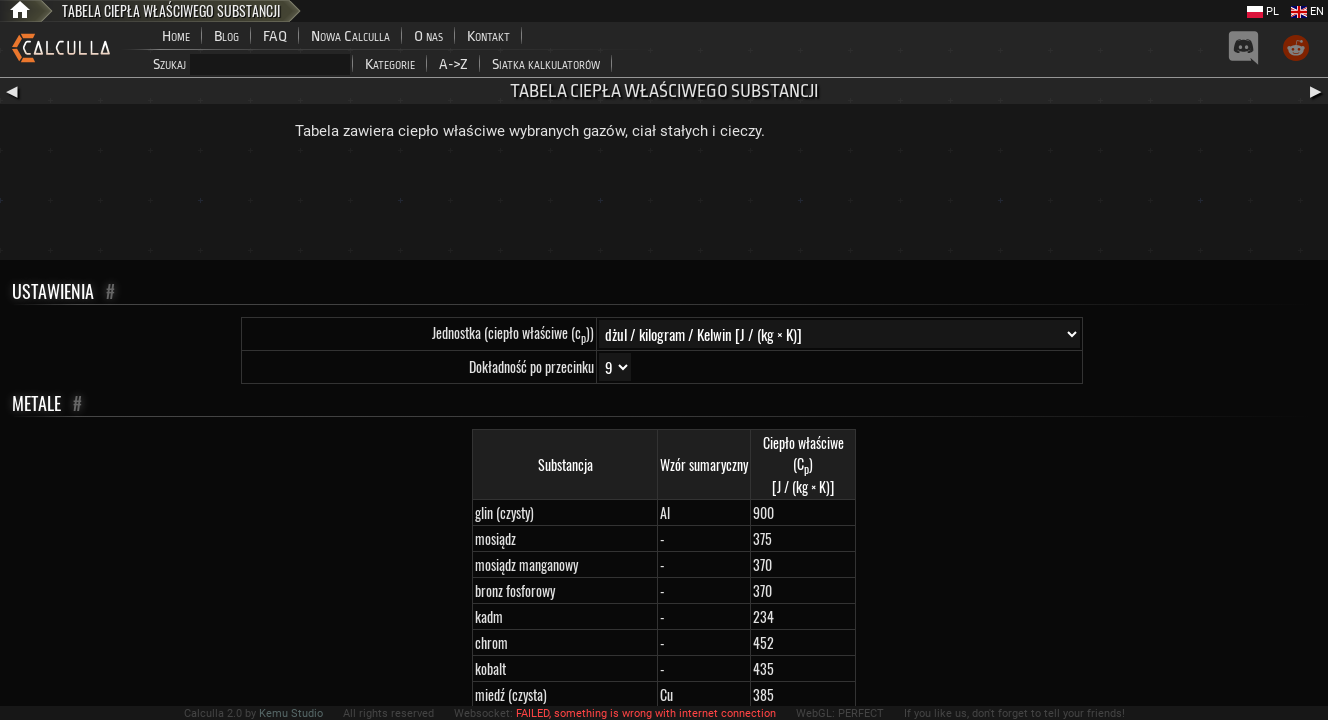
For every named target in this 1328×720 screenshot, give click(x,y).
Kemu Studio (291, 713)
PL (1263, 11)
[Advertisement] (664, 205)
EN (1307, 11)
